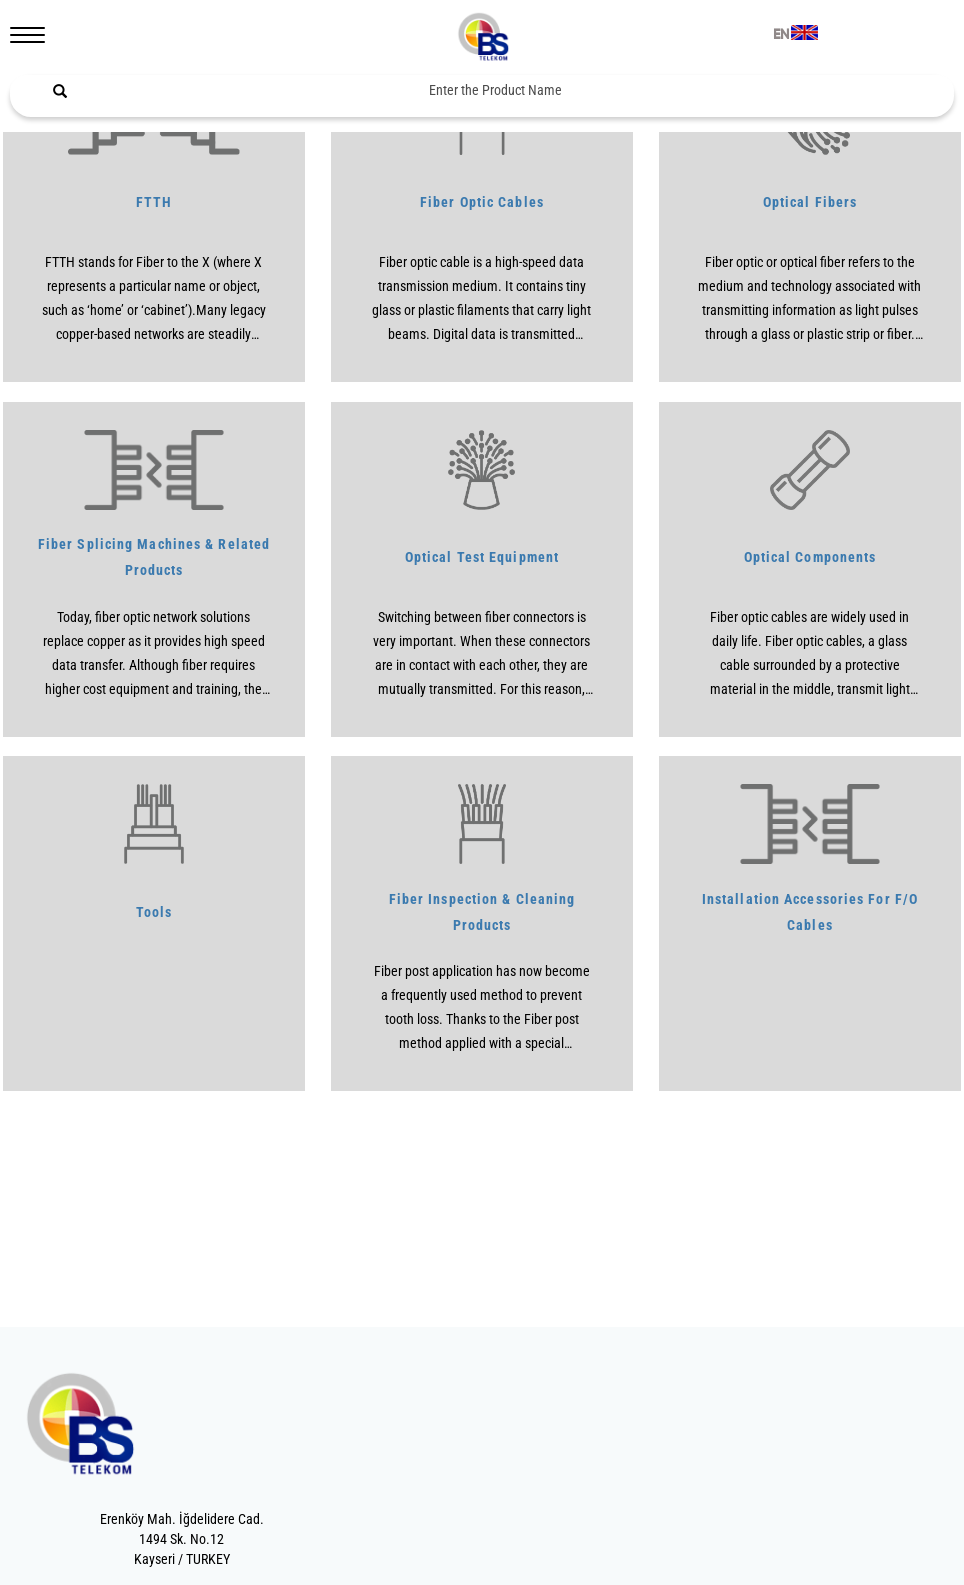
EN (781, 35)
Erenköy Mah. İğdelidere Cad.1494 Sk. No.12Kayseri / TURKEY (182, 1539)
